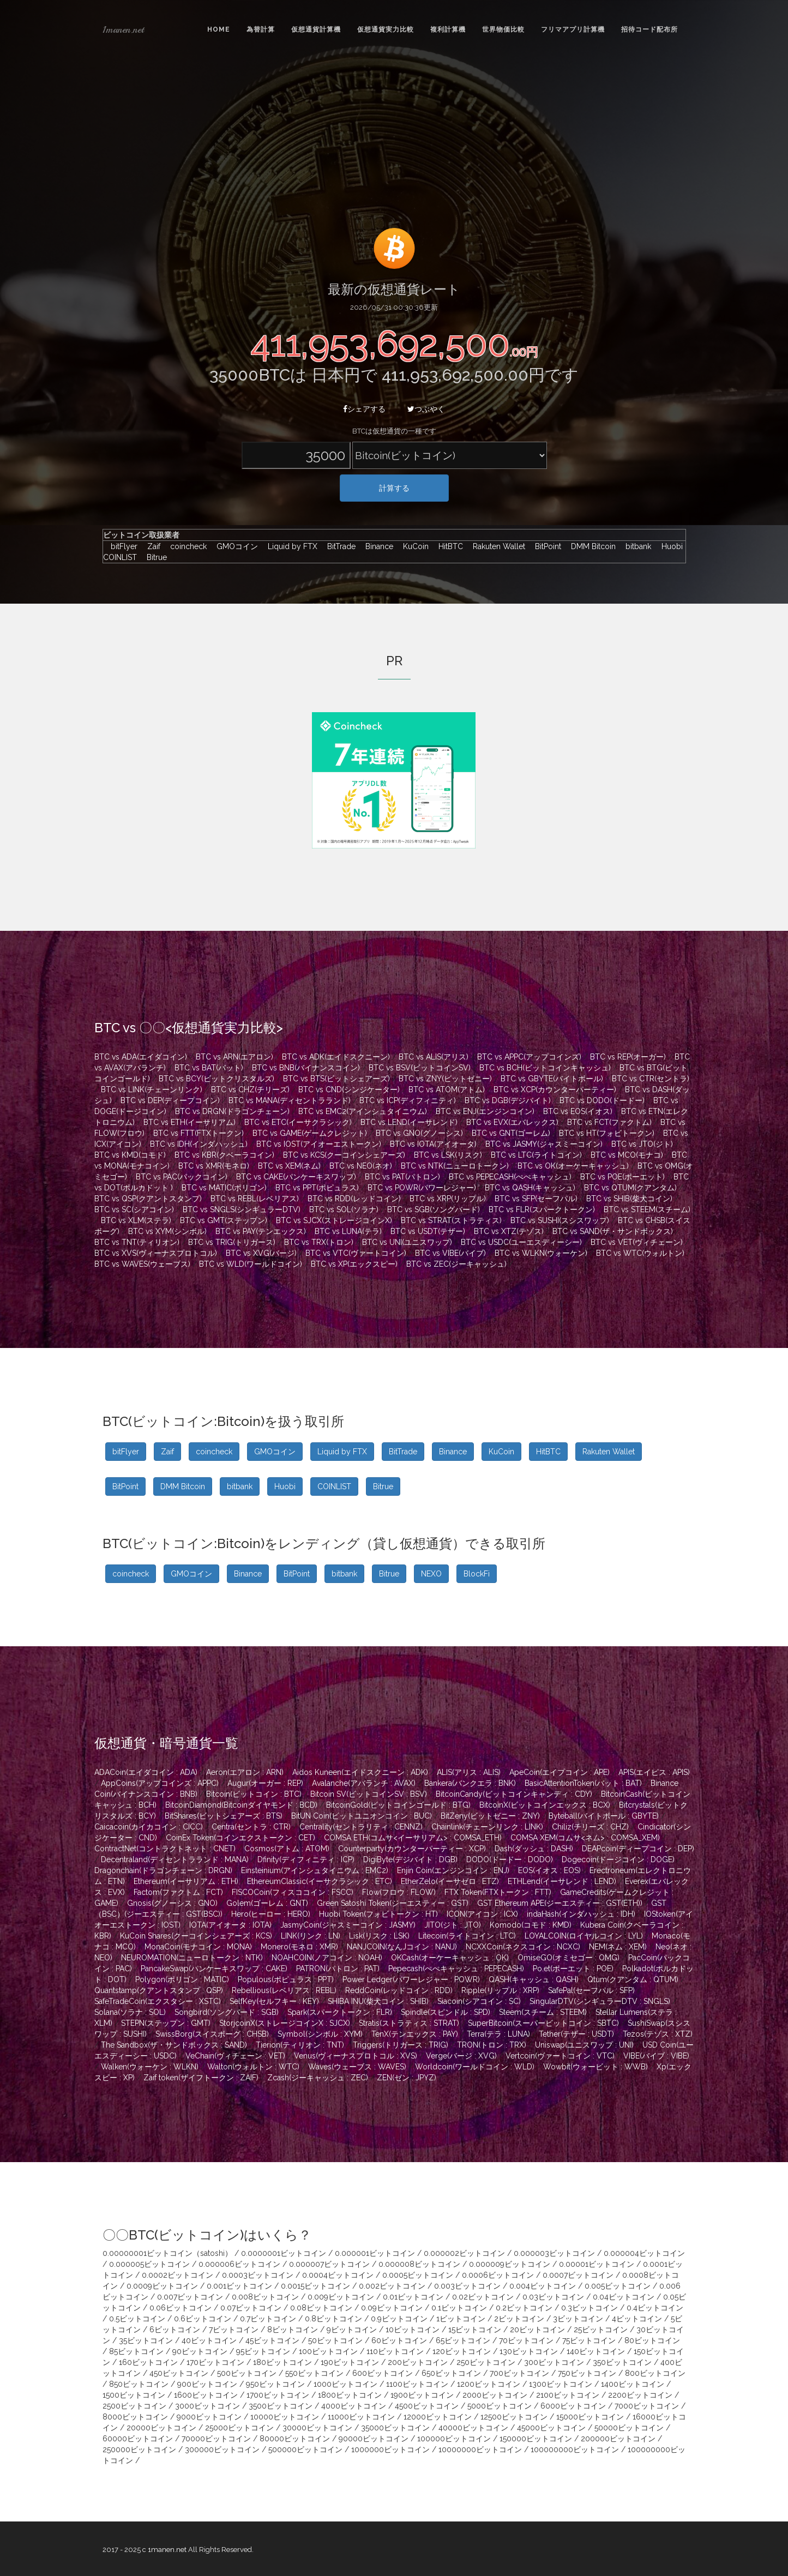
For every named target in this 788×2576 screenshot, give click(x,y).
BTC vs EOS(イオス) (577, 1111)
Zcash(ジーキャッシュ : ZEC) (317, 2077)
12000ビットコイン (438, 2416)
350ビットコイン (622, 2362)
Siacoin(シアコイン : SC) (479, 2001)
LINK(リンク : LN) (310, 1935)
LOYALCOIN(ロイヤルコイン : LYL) (584, 1935)
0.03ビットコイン (553, 2296)
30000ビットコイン (317, 2427)
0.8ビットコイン (333, 2318)
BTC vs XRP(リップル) (448, 1198)
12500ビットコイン (514, 2416)
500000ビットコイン (305, 2449)
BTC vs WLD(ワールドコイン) (250, 1264)
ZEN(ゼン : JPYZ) (406, 2077)
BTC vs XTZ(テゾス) (509, 1231)
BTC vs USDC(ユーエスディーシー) (521, 1242)
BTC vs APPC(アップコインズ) (529, 1056)
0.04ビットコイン (623, 2296)
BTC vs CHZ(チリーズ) (250, 1089)
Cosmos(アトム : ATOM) (286, 1848)
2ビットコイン (519, 2318)
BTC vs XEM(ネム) (289, 1165)
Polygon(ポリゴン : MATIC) (182, 1979)
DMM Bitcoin (590, 546)
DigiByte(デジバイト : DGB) (410, 1859)
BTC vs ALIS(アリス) (433, 1056)
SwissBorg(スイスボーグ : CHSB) (212, 2034)
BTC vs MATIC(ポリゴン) (224, 1187)
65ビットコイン (463, 2340)
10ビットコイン (413, 2329)
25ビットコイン (601, 2329)
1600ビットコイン (206, 2395)
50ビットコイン (335, 2340)
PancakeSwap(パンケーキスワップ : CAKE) (214, 1968)
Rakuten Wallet (496, 546)
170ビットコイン (215, 2362)
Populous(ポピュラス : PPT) (286, 1979)
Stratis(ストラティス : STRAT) (409, 2023)
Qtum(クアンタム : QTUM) (632, 1979)
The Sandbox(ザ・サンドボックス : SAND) (174, 2045)
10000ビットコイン (284, 2416)
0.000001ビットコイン (375, 2253)
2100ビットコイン (567, 2395)
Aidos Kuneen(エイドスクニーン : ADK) (360, 1772)
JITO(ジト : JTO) (452, 1925)
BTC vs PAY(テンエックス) (260, 1231)
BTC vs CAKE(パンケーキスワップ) (296, 1176)
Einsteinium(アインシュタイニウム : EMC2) (314, 1870)
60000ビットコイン (138, 2438)
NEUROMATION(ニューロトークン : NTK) (192, 1957)
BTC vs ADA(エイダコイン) (140, 1056)
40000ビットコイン (473, 2427)
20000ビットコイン (161, 2427)
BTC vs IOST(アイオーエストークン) (318, 1144)
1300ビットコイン (560, 2384)
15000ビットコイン (590, 2416)
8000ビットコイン (135, 2416)
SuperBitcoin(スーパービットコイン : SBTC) (543, 2023)
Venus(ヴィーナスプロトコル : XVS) (355, 2055)
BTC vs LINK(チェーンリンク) (151, 1089)
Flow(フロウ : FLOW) (399, 1892)
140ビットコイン (596, 2351)
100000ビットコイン (454, 2438)
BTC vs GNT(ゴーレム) (511, 1133)
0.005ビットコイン (618, 2286)
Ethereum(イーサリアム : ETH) (186, 1881)
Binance (376, 546)
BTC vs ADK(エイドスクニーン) (336, 1056)
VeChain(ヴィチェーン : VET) (235, 2055)
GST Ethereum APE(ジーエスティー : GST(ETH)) (559, 1903)
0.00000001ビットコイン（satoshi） (167, 2253)
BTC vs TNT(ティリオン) (136, 1242)
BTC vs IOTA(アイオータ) (433, 1144)
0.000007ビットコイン (329, 2264)
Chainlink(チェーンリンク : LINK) (487, 1826)
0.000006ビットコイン (239, 2264)
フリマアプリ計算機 (573, 29)
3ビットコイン (578, 2318)
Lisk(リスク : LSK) (379, 1935)
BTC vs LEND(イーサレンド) (409, 1122)
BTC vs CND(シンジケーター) (349, 1089)
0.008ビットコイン (265, 2296)
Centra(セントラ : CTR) (251, 1826)
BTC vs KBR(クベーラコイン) (224, 1155)
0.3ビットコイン (589, 2307)
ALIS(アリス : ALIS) (469, 1772)
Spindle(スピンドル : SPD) (445, 2012)
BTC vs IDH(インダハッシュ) (199, 1144)
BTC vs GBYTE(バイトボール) (552, 1078)
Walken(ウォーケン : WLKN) (149, 2066)
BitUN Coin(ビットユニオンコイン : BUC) (361, 1815)
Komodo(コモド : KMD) (531, 1925)
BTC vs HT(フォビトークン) (606, 1133)
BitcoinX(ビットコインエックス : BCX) (544, 1805)
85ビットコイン (136, 2351)
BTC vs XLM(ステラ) (136, 1220)
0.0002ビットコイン (177, 2275)
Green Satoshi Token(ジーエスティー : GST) (392, 1903)
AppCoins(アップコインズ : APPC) (160, 1783)
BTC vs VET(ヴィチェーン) (637, 1242)
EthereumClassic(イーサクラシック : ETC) (319, 1881)
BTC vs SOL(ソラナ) (343, 1209)
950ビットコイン (275, 2384)
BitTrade (339, 546)
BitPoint (545, 546)
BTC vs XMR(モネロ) (213, 1165)
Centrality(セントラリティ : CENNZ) (361, 1826)
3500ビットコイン (280, 2406)
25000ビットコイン (239, 2427)
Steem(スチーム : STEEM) (543, 2012)
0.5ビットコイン (137, 2318)
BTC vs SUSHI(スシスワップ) (559, 1220)
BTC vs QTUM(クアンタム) (630, 1187)
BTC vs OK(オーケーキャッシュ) (573, 1165)
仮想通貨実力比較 (385, 29)
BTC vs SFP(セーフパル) (536, 1198)
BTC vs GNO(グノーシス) (419, 1133)
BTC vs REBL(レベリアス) (254, 1198)
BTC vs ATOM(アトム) (446, 1089)
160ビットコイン (148, 2362)
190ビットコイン (350, 2362)
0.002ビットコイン (392, 2286)
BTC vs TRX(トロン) (318, 1242)
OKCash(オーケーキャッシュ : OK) (450, 1957)
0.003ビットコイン (467, 2286)
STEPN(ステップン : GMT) (165, 2023)
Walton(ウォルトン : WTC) (253, 2066)
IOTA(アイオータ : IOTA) (230, 1925)
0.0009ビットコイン (162, 2286)
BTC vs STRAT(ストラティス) (451, 1220)
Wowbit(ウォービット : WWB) (595, 2066)
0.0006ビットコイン (498, 2275)
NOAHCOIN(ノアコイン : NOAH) (327, 1957)
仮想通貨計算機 (316, 29)
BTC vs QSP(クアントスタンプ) (148, 1198)
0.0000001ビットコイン (283, 2253)
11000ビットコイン (361, 2416)
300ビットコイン (554, 2362)
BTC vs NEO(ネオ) (360, 1165)
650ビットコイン (451, 2373)
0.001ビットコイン (239, 2286)
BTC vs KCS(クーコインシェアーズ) (344, 1155)
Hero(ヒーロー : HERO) (270, 1914)
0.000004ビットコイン (644, 2253)
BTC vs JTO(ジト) (642, 1144)
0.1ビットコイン (459, 2307)
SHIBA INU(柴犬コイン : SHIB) (378, 2001)
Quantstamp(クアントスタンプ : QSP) (158, 1990)
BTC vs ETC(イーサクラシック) (298, 1122)
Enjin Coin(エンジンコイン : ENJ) (453, 1870)
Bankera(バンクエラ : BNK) (470, 1783)
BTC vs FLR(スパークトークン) (542, 1209)
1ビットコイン (460, 2318)
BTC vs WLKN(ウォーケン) (541, 1253)
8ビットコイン (292, 2329)
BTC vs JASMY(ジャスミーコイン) (544, 1144)
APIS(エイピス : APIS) (654, 1772)
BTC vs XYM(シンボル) (167, 1231)
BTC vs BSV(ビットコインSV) (420, 1067)
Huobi (669, 546)
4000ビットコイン (353, 2406)
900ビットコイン (207, 2384)
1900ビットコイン (422, 2395)
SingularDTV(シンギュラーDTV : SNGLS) (600, 2001)
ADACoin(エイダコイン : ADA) (145, 1772)
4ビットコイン (637, 2318)
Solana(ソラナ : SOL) (130, 2012)
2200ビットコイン (640, 2395)
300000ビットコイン (222, 2449)
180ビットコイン (282, 2362)
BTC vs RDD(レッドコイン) (354, 1198)
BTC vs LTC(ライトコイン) (536, 1155)
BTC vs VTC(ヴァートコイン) (355, 1253)
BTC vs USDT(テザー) (427, 1231)
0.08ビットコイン (321, 2307)
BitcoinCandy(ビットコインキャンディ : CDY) (514, 1794)
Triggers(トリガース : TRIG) (400, 2045)
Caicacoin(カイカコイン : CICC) (148, 1826)
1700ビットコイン (277, 2395)
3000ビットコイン (207, 2406)
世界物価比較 (503, 29)
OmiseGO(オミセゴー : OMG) (568, 1957)
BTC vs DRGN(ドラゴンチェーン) (232, 1111)
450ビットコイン (178, 2373)
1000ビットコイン (345, 2384)
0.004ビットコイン (542, 2286)
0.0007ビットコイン (578, 2275)
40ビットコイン (209, 2340)
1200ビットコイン (488, 2384)
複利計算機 (448, 29)
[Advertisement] (394, 140)
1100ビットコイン (417, 2384)
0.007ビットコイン (190, 2296)
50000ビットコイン (629, 2427)
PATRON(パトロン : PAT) (338, 1968)
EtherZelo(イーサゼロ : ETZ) (450, 1881)
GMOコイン (234, 546)
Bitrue (153, 557)
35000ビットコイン (395, 2427)
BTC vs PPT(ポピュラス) (317, 1187)
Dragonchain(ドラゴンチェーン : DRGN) (163, 1870)
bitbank (636, 546)
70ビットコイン (526, 2340)
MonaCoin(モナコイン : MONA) (198, 1946)
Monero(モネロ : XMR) (299, 1946)
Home (218, 29)
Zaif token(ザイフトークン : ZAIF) (200, 2077)
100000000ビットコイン (575, 2449)
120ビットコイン (461, 2351)
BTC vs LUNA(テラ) (348, 1231)
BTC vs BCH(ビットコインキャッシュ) (545, 1067)
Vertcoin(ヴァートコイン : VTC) (560, 2055)
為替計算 (260, 29)
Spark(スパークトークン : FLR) (339, 2012)
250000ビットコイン (139, 2449)
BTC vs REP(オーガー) (628, 1056)
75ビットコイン (589, 2340)
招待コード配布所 (649, 29)
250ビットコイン (485, 2362)
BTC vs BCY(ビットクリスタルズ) (216, 1078)
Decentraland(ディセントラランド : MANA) (175, 1859)
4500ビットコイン (427, 2406)
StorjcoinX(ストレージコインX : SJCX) (284, 2023)
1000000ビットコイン (390, 2449)
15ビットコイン (474, 2329)
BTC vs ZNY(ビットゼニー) (445, 1078)
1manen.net (123, 29)
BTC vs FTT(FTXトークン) (198, 1133)
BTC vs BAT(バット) (209, 1067)
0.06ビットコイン (180, 2307)
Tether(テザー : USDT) (576, 2034)
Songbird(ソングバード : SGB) (227, 2012)
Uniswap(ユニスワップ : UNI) (584, 2045)
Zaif (151, 546)
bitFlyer (121, 546)
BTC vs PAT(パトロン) (402, 1176)
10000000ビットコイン (480, 2449)
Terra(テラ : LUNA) (498, 2034)
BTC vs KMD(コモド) (130, 1155)
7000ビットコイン (647, 2406)
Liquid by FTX (290, 546)
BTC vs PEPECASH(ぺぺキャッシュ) (510, 1176)
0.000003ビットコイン (554, 2253)
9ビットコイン (352, 2329)
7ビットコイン (233, 2329)
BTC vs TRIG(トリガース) (231, 1242)
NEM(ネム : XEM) (618, 1946)
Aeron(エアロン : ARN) (245, 1772)
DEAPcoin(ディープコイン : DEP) (638, 1848)
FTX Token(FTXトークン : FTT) (497, 1892)
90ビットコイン (199, 2351)
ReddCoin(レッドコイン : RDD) (399, 1990)
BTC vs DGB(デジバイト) (508, 1100)
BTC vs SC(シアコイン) (134, 1209)
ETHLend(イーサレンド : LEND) (562, 1881)
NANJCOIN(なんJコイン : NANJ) (402, 1946)
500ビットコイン (246, 2373)
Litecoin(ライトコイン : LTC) (467, 1935)
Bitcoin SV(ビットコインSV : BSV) (368, 1794)
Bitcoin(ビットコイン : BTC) (254, 1794)
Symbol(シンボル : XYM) (320, 2034)
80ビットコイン (652, 2340)
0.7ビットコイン (268, 2318)
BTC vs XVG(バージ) (261, 1253)
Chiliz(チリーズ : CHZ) (590, 1826)
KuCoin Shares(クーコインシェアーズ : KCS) (196, 1935)
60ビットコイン (399, 2340)
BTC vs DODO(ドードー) (602, 1100)
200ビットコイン (418, 2362)
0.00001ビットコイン (596, 2264)
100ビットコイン (328, 2351)
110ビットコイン (395, 2351)
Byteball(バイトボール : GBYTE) (604, 1815)
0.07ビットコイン (250, 2307)
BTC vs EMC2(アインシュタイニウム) (362, 1111)
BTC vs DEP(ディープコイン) (170, 1100)
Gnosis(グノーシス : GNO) (172, 1903)
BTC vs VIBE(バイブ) (450, 1253)
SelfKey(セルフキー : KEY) (274, 2001)
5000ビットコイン (499, 2406)
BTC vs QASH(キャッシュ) (530, 1187)
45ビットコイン (272, 2340)
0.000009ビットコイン (509, 2264)
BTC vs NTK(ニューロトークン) (455, 1165)
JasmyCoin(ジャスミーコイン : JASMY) (348, 1925)
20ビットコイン (537, 2329)
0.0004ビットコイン (338, 2275)
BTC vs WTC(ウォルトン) (640, 1253)
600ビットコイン (382, 2373)
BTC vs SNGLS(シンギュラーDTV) (241, 1209)
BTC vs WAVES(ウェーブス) (142, 1264)
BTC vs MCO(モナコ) (627, 1155)
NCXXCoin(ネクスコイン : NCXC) (523, 1946)
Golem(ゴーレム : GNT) (267, 1903)
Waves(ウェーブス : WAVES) (357, 2066)
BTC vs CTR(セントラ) (650, 1078)
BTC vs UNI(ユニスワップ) (407, 1242)
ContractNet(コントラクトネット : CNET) (165, 1848)
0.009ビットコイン (341, 2296)
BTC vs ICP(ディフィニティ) (407, 1100)
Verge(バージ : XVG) (461, 2055)
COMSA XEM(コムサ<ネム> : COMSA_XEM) (585, 1837)
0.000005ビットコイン (149, 2264)
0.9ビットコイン (399, 2318)
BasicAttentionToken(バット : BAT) (583, 1783)
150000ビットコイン (536, 2438)
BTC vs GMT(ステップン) (223, 1220)
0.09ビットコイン (392, 2307)
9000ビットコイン (209, 2416)
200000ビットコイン (618, 2438)
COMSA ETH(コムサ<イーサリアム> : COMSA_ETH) (413, 1837)
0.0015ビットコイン (315, 2286)
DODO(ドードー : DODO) (509, 1859)
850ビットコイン (139, 2384)
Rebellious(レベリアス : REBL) (284, 1990)
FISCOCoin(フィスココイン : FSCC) (292, 1892)
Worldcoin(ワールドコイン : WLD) (474, 2066)
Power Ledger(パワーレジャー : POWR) (411, 1979)
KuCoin (413, 546)
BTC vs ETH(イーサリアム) (189, 1122)
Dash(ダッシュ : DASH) (534, 1848)
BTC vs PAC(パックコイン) (181, 1176)
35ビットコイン (146, 2340)
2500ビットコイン (134, 2406)
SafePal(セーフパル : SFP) (591, 1990)
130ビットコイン (529, 2351)
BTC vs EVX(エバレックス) (512, 1122)
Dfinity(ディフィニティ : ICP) (305, 1859)
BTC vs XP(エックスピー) (354, 1264)
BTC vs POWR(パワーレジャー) (422, 1187)
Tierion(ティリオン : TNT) (300, 2045)
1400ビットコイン (632, 2384)
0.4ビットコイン (655, 2307)
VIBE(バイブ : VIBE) (656, 2055)
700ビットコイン (519, 2373)
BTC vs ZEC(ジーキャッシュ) (456, 1264)
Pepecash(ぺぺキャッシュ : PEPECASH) (456, 1968)
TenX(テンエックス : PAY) (414, 2034)
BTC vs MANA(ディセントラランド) (289, 1100)
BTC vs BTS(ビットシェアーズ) (336, 1078)
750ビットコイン (587, 2373)
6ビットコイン (174, 2329)
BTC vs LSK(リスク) (448, 1155)
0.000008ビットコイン (419, 2264)
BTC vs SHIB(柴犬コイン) (629, 1198)
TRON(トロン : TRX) (491, 2045)
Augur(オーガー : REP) (265, 1783)
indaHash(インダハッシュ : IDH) (581, 1914)
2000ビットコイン (494, 2395)
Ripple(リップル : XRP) (500, 1990)
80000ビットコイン (295, 2438)
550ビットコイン (314, 2373)
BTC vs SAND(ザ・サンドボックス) (612, 1231)
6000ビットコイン (573, 2406)
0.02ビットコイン (483, 2296)
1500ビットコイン (134, 2395)
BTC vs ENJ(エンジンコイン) (485, 1111)
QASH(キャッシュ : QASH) (534, 1979)
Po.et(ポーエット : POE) (573, 1968)
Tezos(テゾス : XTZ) (658, 2034)
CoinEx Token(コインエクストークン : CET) (240, 1837)
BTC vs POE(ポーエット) (622, 1176)
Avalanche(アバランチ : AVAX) (364, 1783)
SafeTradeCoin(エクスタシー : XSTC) (157, 2001)
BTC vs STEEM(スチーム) (647, 1209)
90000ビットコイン (373, 2438)
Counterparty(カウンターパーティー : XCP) (412, 1848)
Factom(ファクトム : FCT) (178, 1892)
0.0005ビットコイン (417, 2275)
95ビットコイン (263, 2351)
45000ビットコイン (551, 2427)
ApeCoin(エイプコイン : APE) (559, 1772)
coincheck (186, 546)
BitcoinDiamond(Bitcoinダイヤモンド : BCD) (241, 1805)
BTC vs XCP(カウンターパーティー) (555, 1089)
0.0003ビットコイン (257, 2275)
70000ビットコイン (216, 2438)
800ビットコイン (655, 2373)
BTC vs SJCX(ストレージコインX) (334, 1220)
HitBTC (448, 546)
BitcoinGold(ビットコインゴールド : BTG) (398, 1805)
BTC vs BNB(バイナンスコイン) (306, 1067)
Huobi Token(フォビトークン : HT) (378, 1914)
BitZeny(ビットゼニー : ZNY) (490, 1815)
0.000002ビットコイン (464, 2253)
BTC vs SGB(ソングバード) (433, 1209)
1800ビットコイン (350, 2395)
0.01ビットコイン (413, 2296)
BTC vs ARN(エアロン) (234, 1056)
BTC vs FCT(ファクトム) (609, 1122)
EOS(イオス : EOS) (549, 1870)
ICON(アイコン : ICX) (482, 1914)
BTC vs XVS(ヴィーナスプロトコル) (155, 1253)
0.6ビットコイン (202, 2318)
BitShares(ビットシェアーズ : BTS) (223, 1815)
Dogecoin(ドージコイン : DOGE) (618, 1859)
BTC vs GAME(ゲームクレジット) (309, 1133)
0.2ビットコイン (524, 2307)
